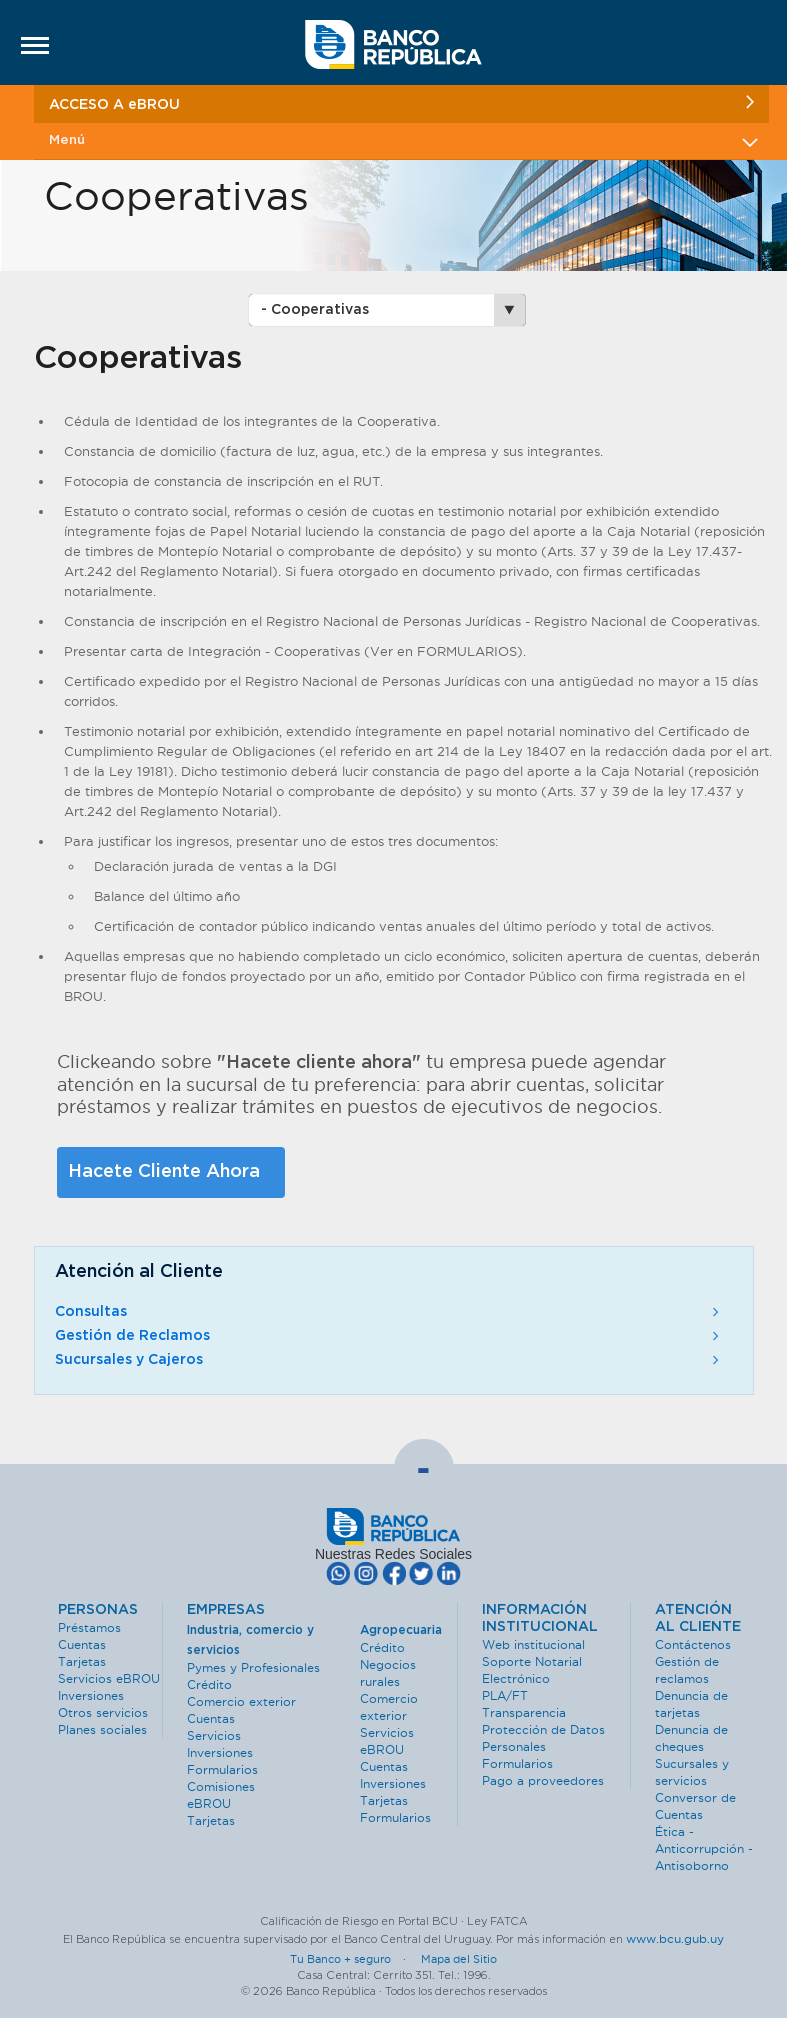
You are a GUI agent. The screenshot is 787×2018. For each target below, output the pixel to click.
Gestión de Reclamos (389, 1336)
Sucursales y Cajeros (389, 1360)
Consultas (389, 1312)
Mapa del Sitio (459, 1959)
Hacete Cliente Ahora (164, 1172)
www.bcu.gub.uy (675, 1938)
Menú (401, 140)
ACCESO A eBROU (401, 103)
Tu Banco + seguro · (354, 1959)
